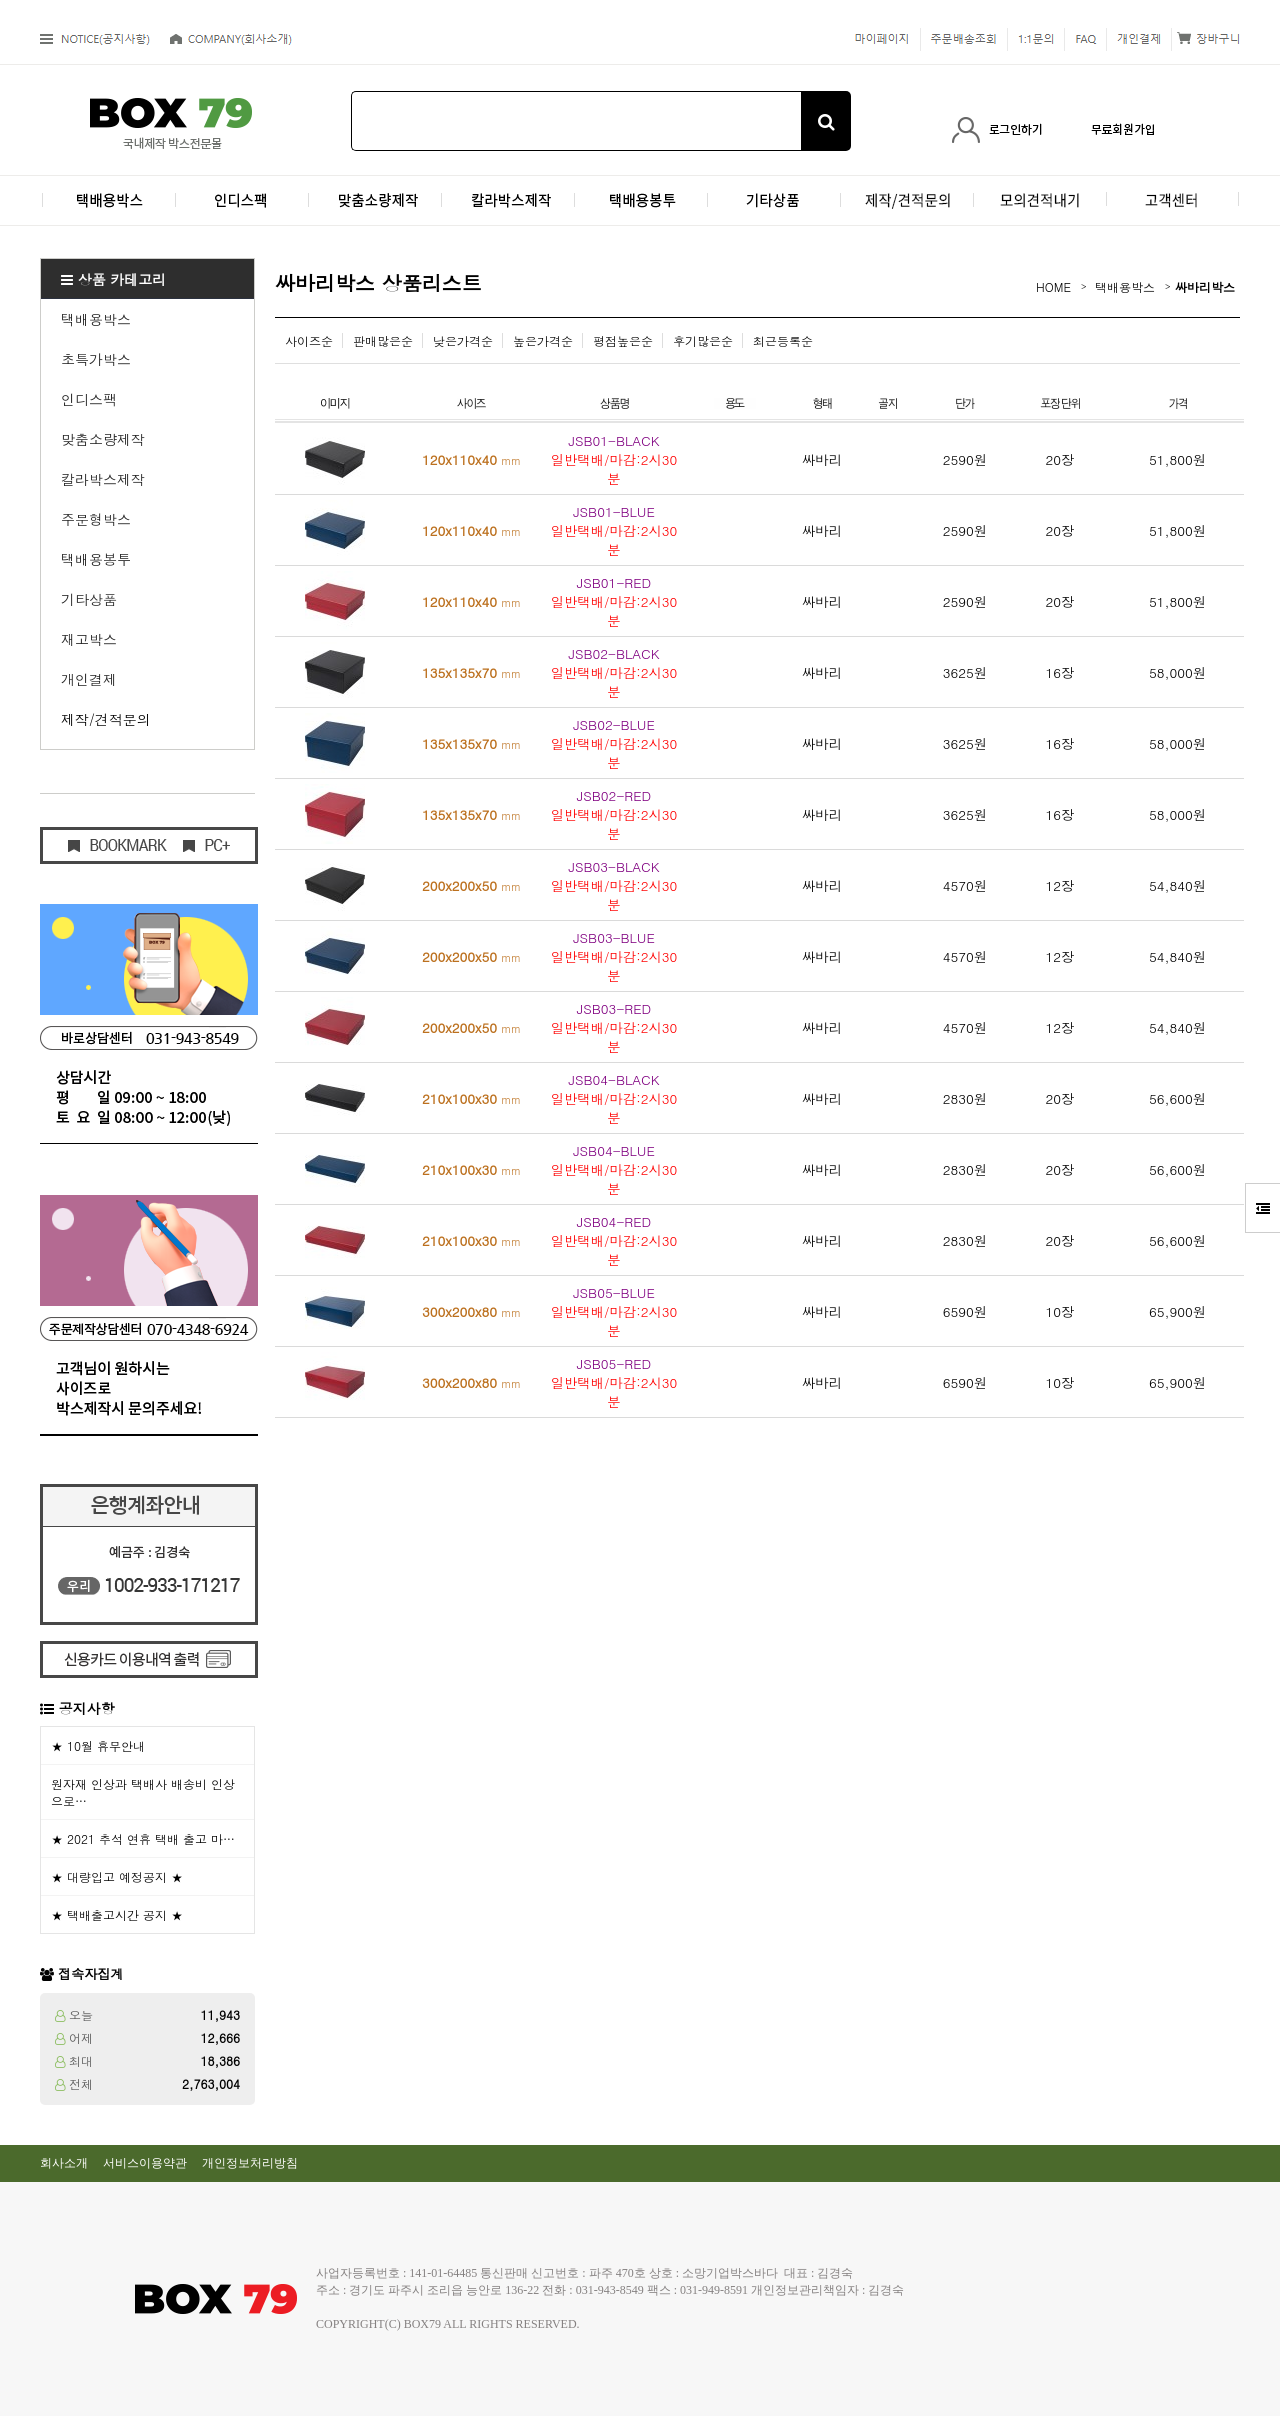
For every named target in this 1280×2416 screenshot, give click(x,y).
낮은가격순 (463, 340)
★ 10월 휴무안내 (98, 1745)
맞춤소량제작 (103, 439)
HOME (1053, 286)
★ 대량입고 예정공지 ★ (117, 1876)
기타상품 (89, 599)
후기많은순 (703, 340)
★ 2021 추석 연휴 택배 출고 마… (143, 1838)
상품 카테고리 (113, 279)
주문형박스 (96, 519)
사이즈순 (309, 340)
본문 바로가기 (0, 0)
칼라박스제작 (103, 479)
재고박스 (89, 639)
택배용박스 (96, 319)
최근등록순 (783, 340)
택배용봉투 (96, 559)
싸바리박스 (1205, 286)
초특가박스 (96, 359)
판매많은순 (383, 340)
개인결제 (89, 679)
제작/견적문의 (106, 719)
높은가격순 (543, 340)
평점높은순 (623, 340)
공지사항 (87, 1708)
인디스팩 (89, 399)
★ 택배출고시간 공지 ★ (117, 1914)
